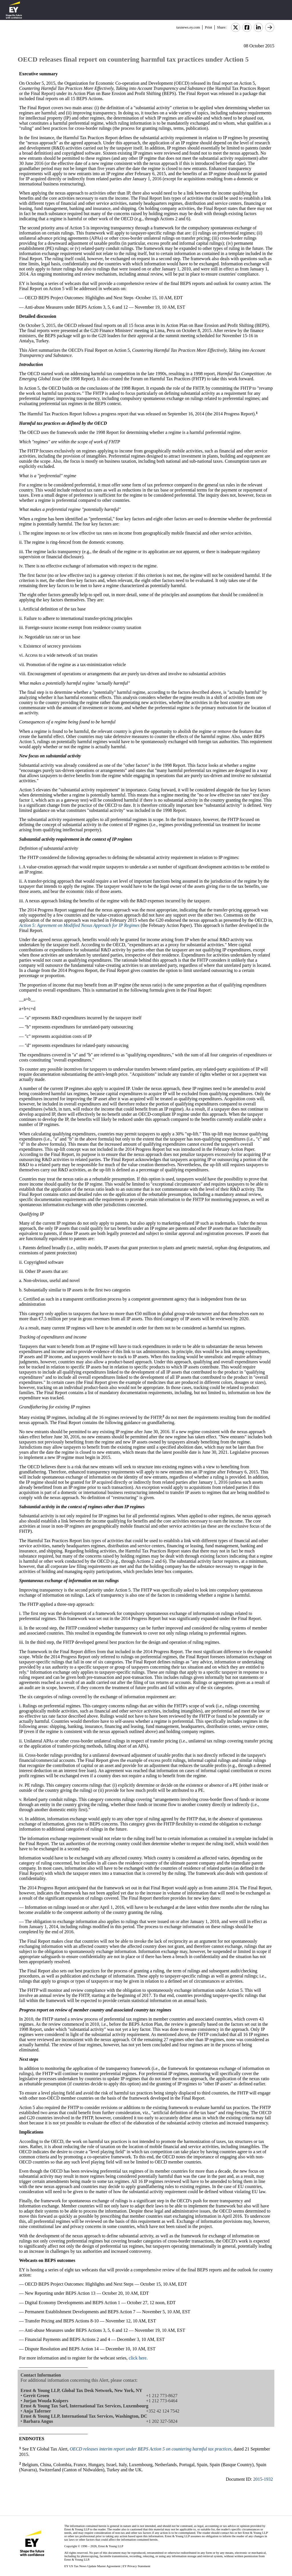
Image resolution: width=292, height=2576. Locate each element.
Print (208, 27)
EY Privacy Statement (136, 2566)
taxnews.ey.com (188, 27)
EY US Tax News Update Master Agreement (92, 2566)
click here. (138, 2357)
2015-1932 (263, 2479)
